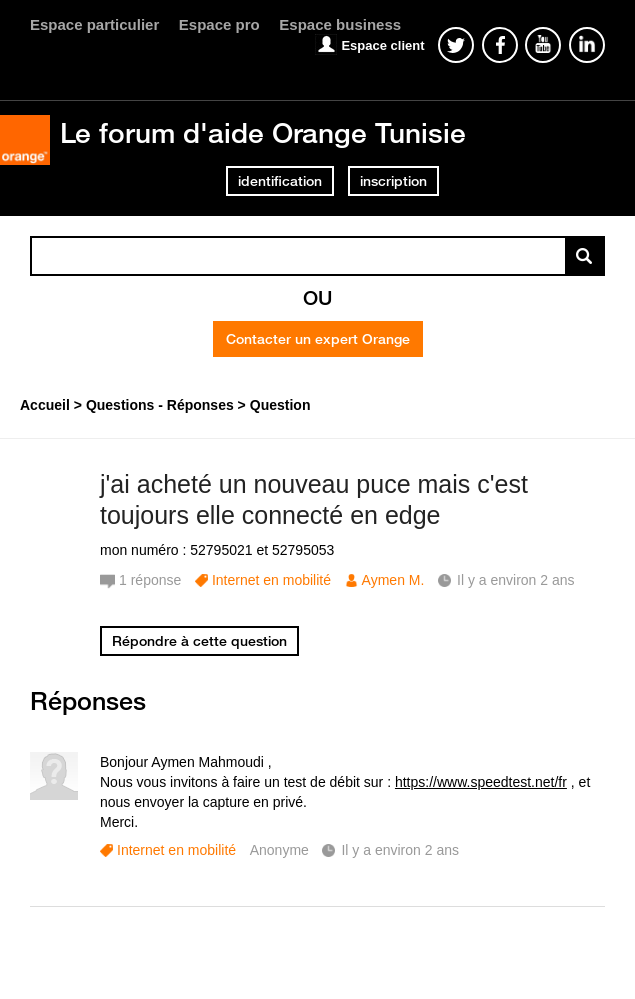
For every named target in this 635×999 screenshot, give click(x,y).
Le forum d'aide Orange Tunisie (263, 132)
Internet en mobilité (271, 580)
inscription (393, 181)
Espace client (382, 45)
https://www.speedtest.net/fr (481, 782)
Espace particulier (94, 24)
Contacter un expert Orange (318, 339)
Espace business (340, 24)
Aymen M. (393, 580)
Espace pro (219, 24)
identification (280, 181)
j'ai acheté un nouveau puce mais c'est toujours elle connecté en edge (314, 499)
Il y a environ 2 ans (400, 850)
